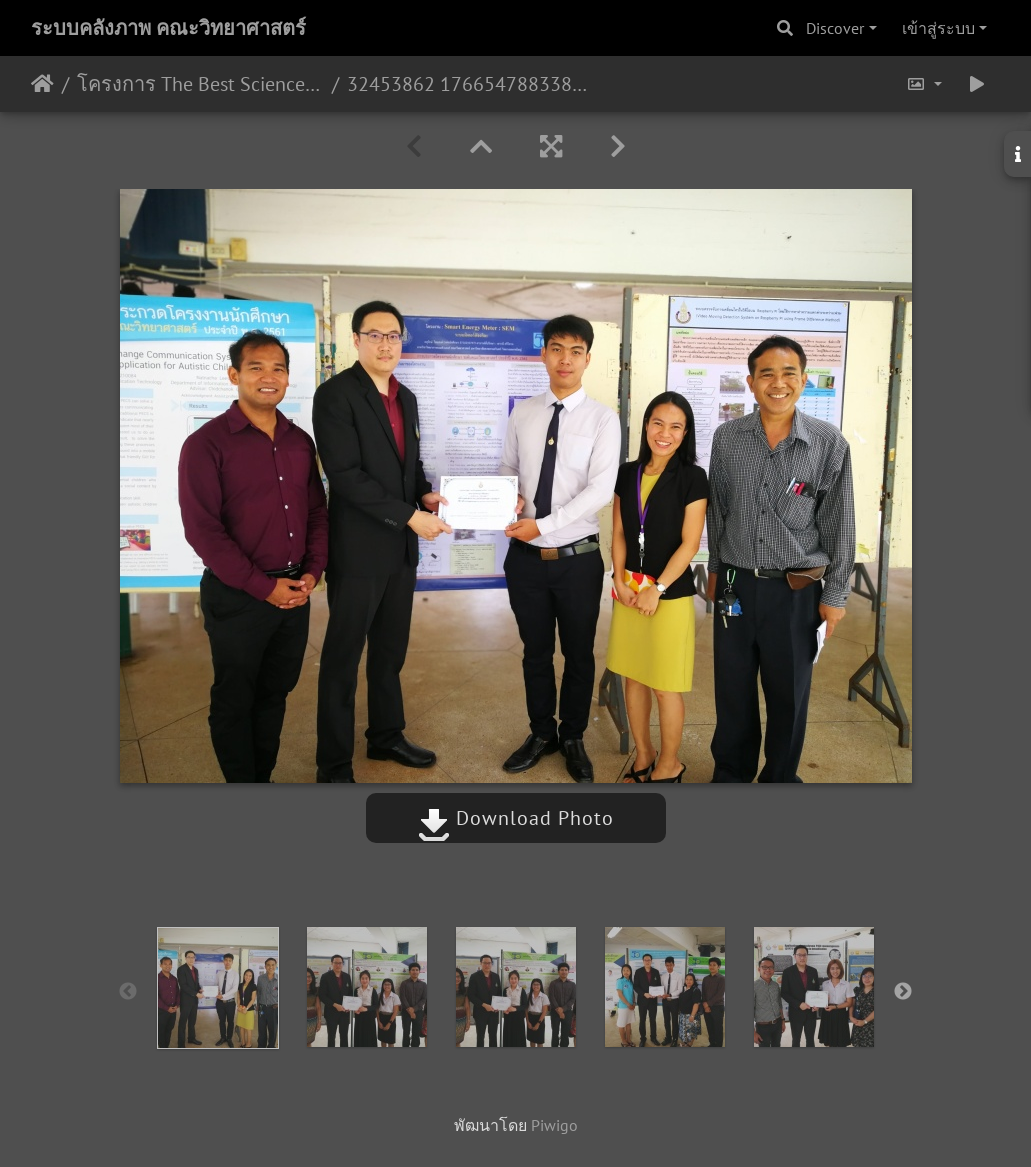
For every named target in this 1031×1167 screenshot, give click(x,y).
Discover (835, 28)
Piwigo (554, 1125)
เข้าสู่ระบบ (938, 28)
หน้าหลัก (42, 84)
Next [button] (903, 992)
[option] (217, 988)
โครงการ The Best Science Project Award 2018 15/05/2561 (200, 84)
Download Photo (516, 818)
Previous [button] (128, 992)
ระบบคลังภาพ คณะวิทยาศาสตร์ (168, 28)
